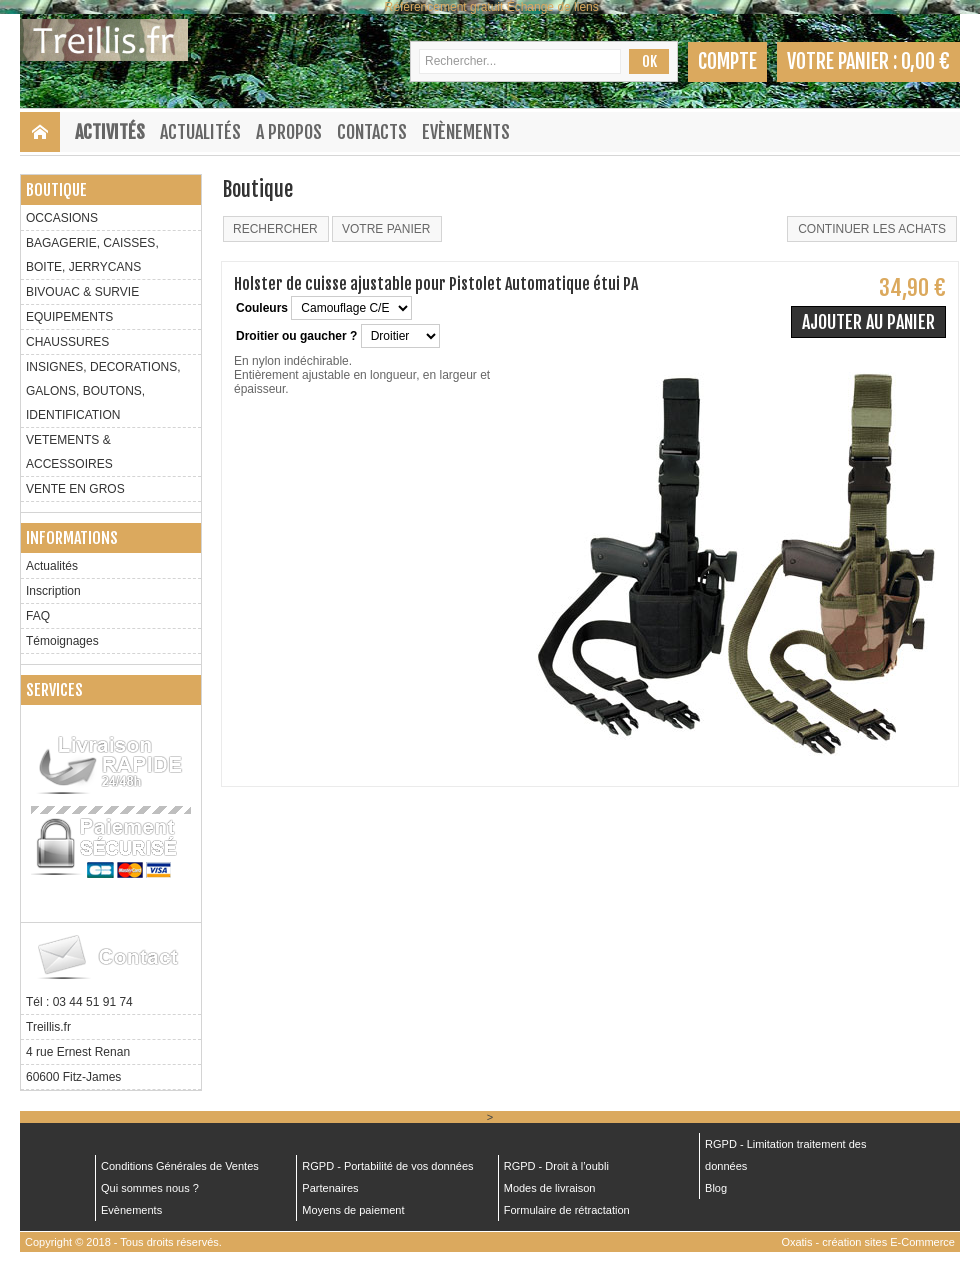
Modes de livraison (550, 1188)
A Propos (289, 132)
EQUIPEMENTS (69, 317)
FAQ (38, 616)
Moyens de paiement (353, 1210)
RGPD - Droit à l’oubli (556, 1166)
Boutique (56, 190)
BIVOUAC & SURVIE (82, 292)
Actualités (200, 132)
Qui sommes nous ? (150, 1188)
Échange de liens (553, 7)
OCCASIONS (62, 218)
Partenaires (330, 1188)
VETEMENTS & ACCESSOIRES (69, 452)
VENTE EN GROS (75, 489)
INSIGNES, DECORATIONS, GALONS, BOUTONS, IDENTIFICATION (103, 391)
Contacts (372, 132)
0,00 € (925, 61)
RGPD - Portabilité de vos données (387, 1166)
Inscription (53, 591)
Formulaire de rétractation (567, 1210)
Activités (110, 132)
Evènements (466, 132)
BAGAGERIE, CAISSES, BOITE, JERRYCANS (92, 255)
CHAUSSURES (67, 342)
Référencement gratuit (444, 7)
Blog (716, 1188)
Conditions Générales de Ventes (180, 1166)
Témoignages (62, 641)
